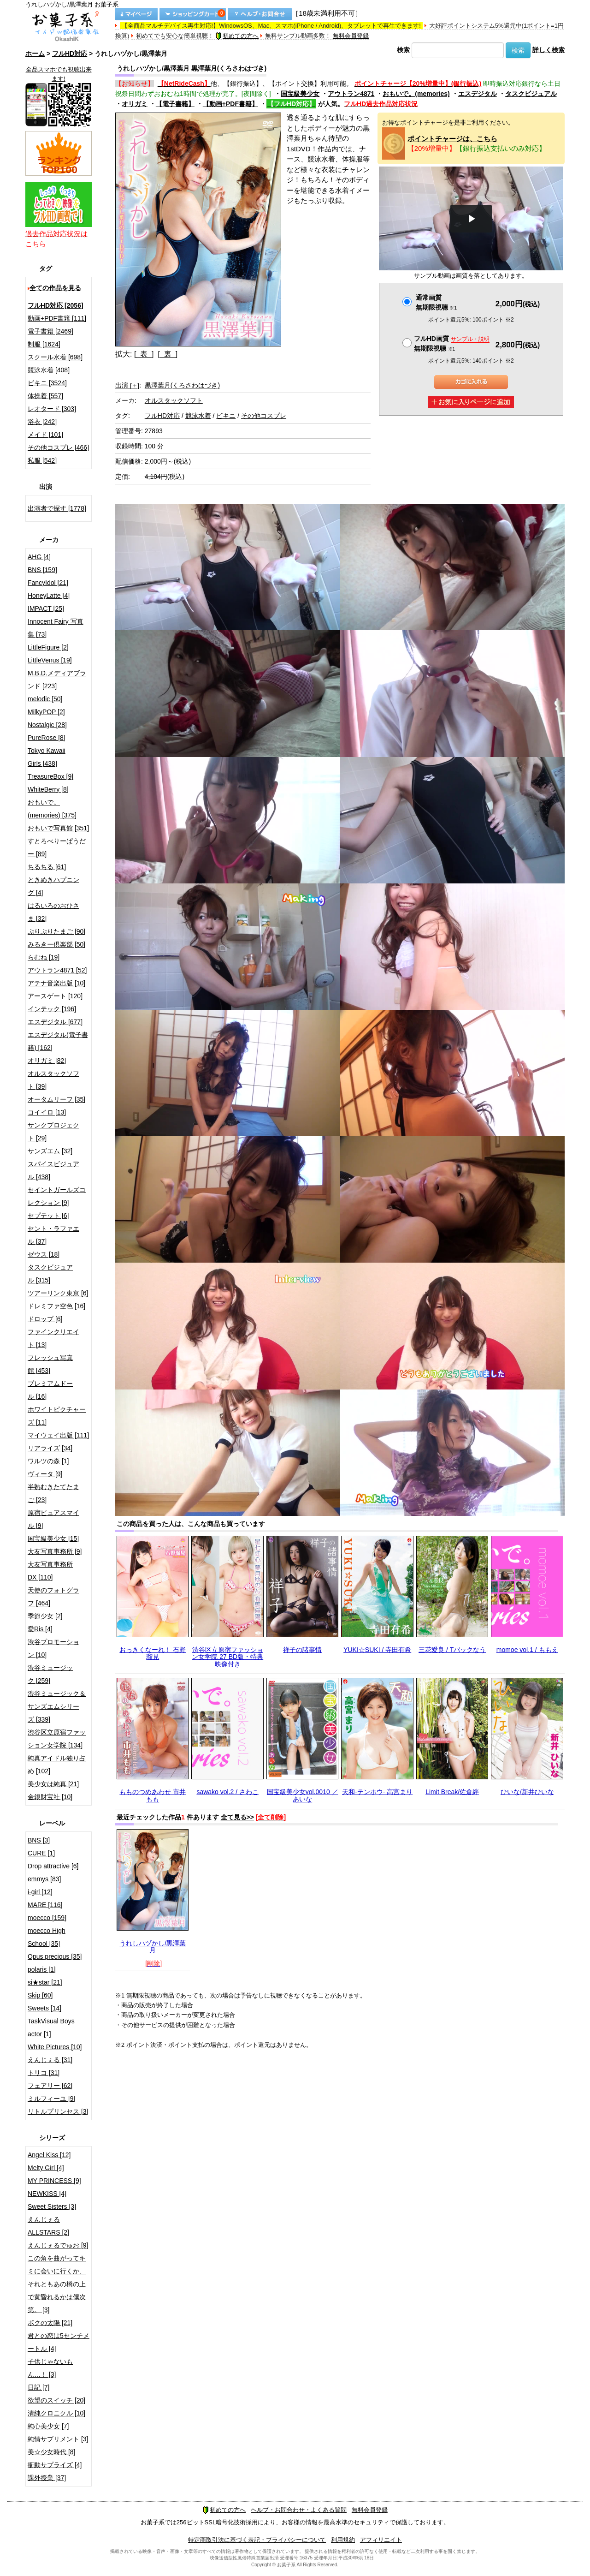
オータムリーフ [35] (56, 1099)
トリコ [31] (43, 2072)
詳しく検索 (548, 50)
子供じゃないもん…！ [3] (50, 2368)
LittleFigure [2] (48, 647)
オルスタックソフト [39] (53, 1080)
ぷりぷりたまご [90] (56, 931)
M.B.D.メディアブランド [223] (57, 679)
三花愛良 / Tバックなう (452, 1649)
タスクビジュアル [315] (50, 1274)
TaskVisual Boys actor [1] (51, 2027)
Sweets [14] (44, 2008)
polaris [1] (42, 1969)
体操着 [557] (45, 396)
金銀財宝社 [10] (50, 1797)
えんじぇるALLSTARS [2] (48, 2226)
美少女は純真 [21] (53, 1784)
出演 (127, 385)
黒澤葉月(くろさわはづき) (182, 385)
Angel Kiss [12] (49, 2155)
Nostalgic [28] (47, 724)
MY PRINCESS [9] (54, 2180)
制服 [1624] (44, 344)
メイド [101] (45, 434)
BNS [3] (39, 1840)
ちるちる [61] (47, 867)
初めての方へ (237, 35)
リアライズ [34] (50, 1448)
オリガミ (135, 103)
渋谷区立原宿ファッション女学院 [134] (57, 1739)
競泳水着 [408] (49, 370)
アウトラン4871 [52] (57, 970)
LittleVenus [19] (50, 660)
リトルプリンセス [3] (58, 2111)
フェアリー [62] (50, 2085)
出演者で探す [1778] (57, 508)
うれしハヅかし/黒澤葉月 (152, 1946)
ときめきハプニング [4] (53, 886)
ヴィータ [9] (45, 1474)
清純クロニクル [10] (56, 2413)
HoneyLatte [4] (49, 595)
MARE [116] (45, 1904)
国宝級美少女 (300, 93)
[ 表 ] (144, 354)
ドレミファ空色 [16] (56, 1306)
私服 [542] (42, 460)
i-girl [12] (40, 1892)
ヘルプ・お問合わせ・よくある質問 (299, 2509)
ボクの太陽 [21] (50, 2322)
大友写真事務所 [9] (55, 1551)
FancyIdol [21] (48, 582)
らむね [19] (43, 957)
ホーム (35, 53)
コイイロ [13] (47, 1112)
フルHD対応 (69, 53)
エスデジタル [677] (55, 1022)
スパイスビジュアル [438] (53, 1170)
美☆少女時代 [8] (51, 2452)
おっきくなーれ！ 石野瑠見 (152, 1653)
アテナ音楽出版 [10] (56, 983)
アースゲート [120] (55, 996)
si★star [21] (45, 1982)
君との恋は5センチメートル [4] (58, 2342)
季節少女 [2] (45, 1616)
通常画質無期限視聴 (436, 302)
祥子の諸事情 (302, 1649)
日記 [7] (38, 2387)
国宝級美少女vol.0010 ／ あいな (302, 1795)
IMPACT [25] (46, 608)
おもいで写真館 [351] (58, 828)
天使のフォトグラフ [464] (53, 1596)
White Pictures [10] (55, 2047)
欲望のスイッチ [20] (56, 2400)
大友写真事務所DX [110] (50, 1571)
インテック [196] (52, 1009)
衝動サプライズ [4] (55, 2465)
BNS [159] (42, 569)
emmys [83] (44, 1879)
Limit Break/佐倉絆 (452, 1791)
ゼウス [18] (43, 1254)
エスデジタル (477, 93)
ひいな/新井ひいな (527, 1791)
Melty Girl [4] (46, 2167)
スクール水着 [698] (55, 357)
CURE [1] (41, 1853)
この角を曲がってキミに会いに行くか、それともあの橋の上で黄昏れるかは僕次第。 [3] (57, 2284)
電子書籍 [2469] (50, 331)
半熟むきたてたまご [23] (53, 1493)
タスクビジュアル (531, 93)
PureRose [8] (46, 737)
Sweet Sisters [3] (52, 2206)
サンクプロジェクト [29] (53, 1131)
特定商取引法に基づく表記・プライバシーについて (257, 2539)
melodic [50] (45, 699)
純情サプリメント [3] (58, 2439)
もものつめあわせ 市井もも (152, 1795)
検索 (403, 50)
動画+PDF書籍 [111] (57, 318)
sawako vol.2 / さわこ (227, 1791)
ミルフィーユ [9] (51, 2098)
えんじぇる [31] (50, 2059)
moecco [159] (47, 1917)
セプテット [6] (48, 1215)
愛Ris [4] (40, 1629)
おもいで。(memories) (416, 93)
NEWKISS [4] (47, 2193)
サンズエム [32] (50, 1151)
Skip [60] (40, 1995)
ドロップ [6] (45, 1319)
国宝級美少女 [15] (53, 1538)
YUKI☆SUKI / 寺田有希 (377, 1649)
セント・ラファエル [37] (53, 1235)
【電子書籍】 (175, 103)
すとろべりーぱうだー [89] (57, 847)
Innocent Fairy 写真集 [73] (55, 628)
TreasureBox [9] (50, 776)
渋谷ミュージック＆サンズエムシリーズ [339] (57, 1706)
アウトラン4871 (351, 93)
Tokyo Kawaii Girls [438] (46, 757)
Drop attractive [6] (53, 1866)
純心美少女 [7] (48, 2426)
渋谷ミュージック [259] (50, 1674)
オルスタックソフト (174, 400)
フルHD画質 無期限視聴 (452, 343)
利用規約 (343, 2539)
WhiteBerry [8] (48, 789)
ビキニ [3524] (47, 383)
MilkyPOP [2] (46, 712)
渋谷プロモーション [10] (53, 1648)
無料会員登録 (351, 35)
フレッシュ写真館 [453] (50, 1364)
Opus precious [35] (55, 1956)
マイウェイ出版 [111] (58, 1435)
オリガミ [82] (47, 1060)
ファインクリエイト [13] (53, 1338)
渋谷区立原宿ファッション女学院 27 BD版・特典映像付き (227, 1657)
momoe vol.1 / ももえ (527, 1649)
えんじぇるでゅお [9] (58, 2245)
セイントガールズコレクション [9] (57, 1196)
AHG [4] (39, 557)
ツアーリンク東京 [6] (58, 1293)
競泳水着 (198, 415)
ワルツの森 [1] (48, 1461)
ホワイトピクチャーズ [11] (57, 1416)
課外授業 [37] (47, 2477)
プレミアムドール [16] (50, 1390)
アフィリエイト (381, 2539)
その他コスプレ (263, 415)
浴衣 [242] (42, 421)
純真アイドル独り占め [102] (57, 1764)
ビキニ (226, 415)
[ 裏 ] (167, 354)
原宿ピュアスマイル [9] (53, 1519)
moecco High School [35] (46, 1937)
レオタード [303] (52, 408)
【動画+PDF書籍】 (230, 103)
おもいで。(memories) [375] (52, 809)
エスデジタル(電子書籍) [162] (58, 1041)
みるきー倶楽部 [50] (56, 944)
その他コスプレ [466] (58, 447)
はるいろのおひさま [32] (53, 912)
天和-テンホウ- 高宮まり (377, 1791)
